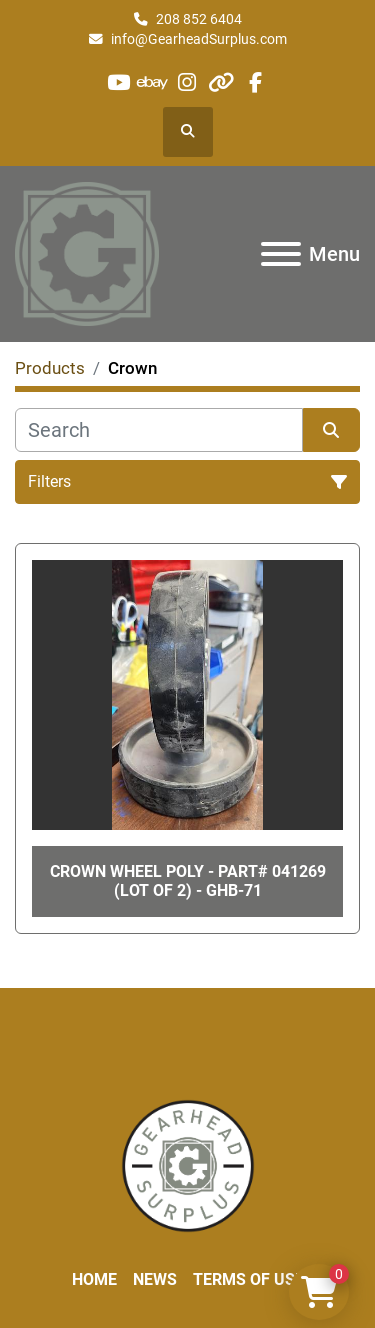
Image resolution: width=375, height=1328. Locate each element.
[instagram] (186, 82)
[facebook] (255, 82)
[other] (221, 82)
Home (94, 1279)
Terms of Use (248, 1279)
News (155, 1279)
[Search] (159, 430)
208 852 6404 (199, 19)
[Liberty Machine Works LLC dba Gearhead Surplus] (188, 1164)
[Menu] (281, 254)
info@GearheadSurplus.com (199, 39)
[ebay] (152, 82)
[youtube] (118, 82)
